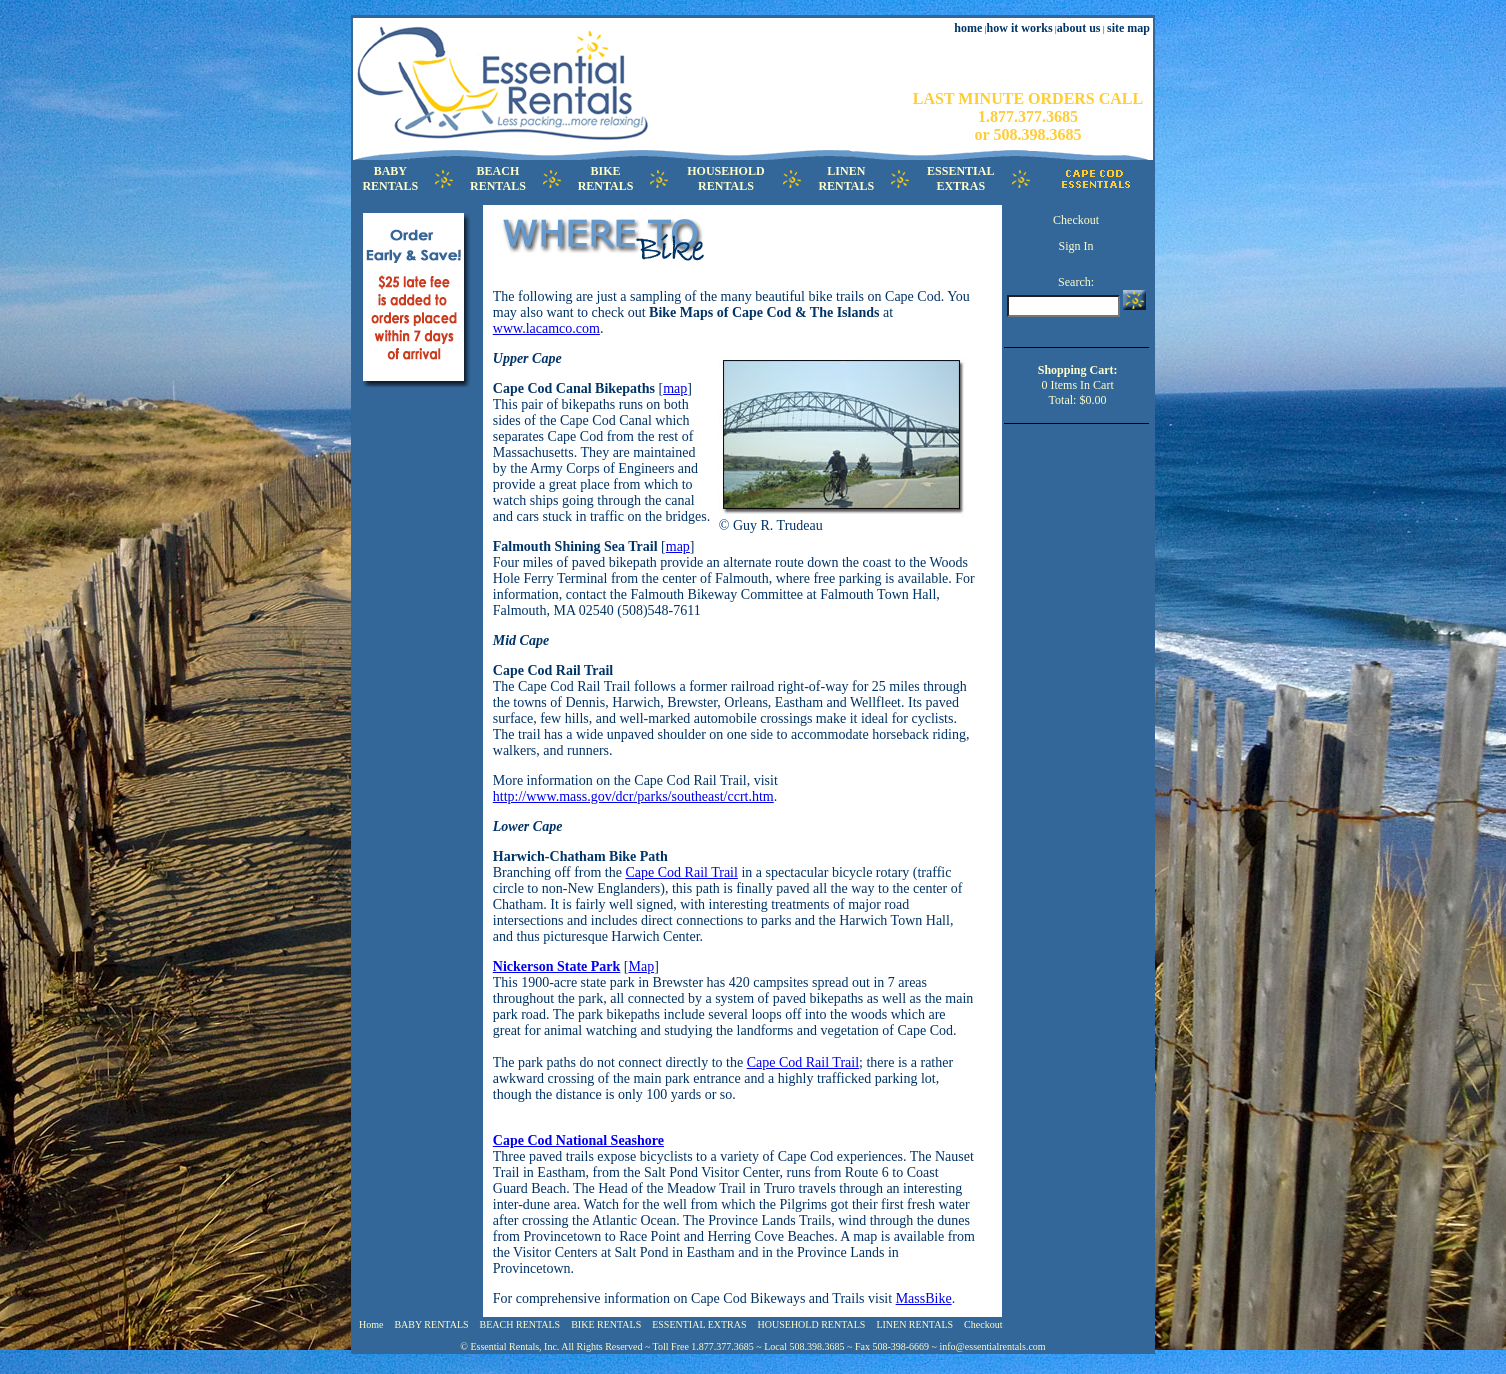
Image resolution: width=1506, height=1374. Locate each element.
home (968, 28)
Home (371, 1324)
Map (641, 966)
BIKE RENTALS (606, 1324)
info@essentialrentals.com (993, 1346)
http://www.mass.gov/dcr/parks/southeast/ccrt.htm (633, 796)
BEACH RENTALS (520, 1324)
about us (1079, 28)
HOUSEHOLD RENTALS (812, 1324)
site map (1128, 28)
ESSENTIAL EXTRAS (699, 1324)
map (675, 388)
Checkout (1076, 220)
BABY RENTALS (431, 1324)
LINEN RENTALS (914, 1324)
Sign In (1076, 246)
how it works (1020, 28)
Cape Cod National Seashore (578, 1140)
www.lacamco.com (546, 328)
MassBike (924, 1298)
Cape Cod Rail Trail (681, 872)
